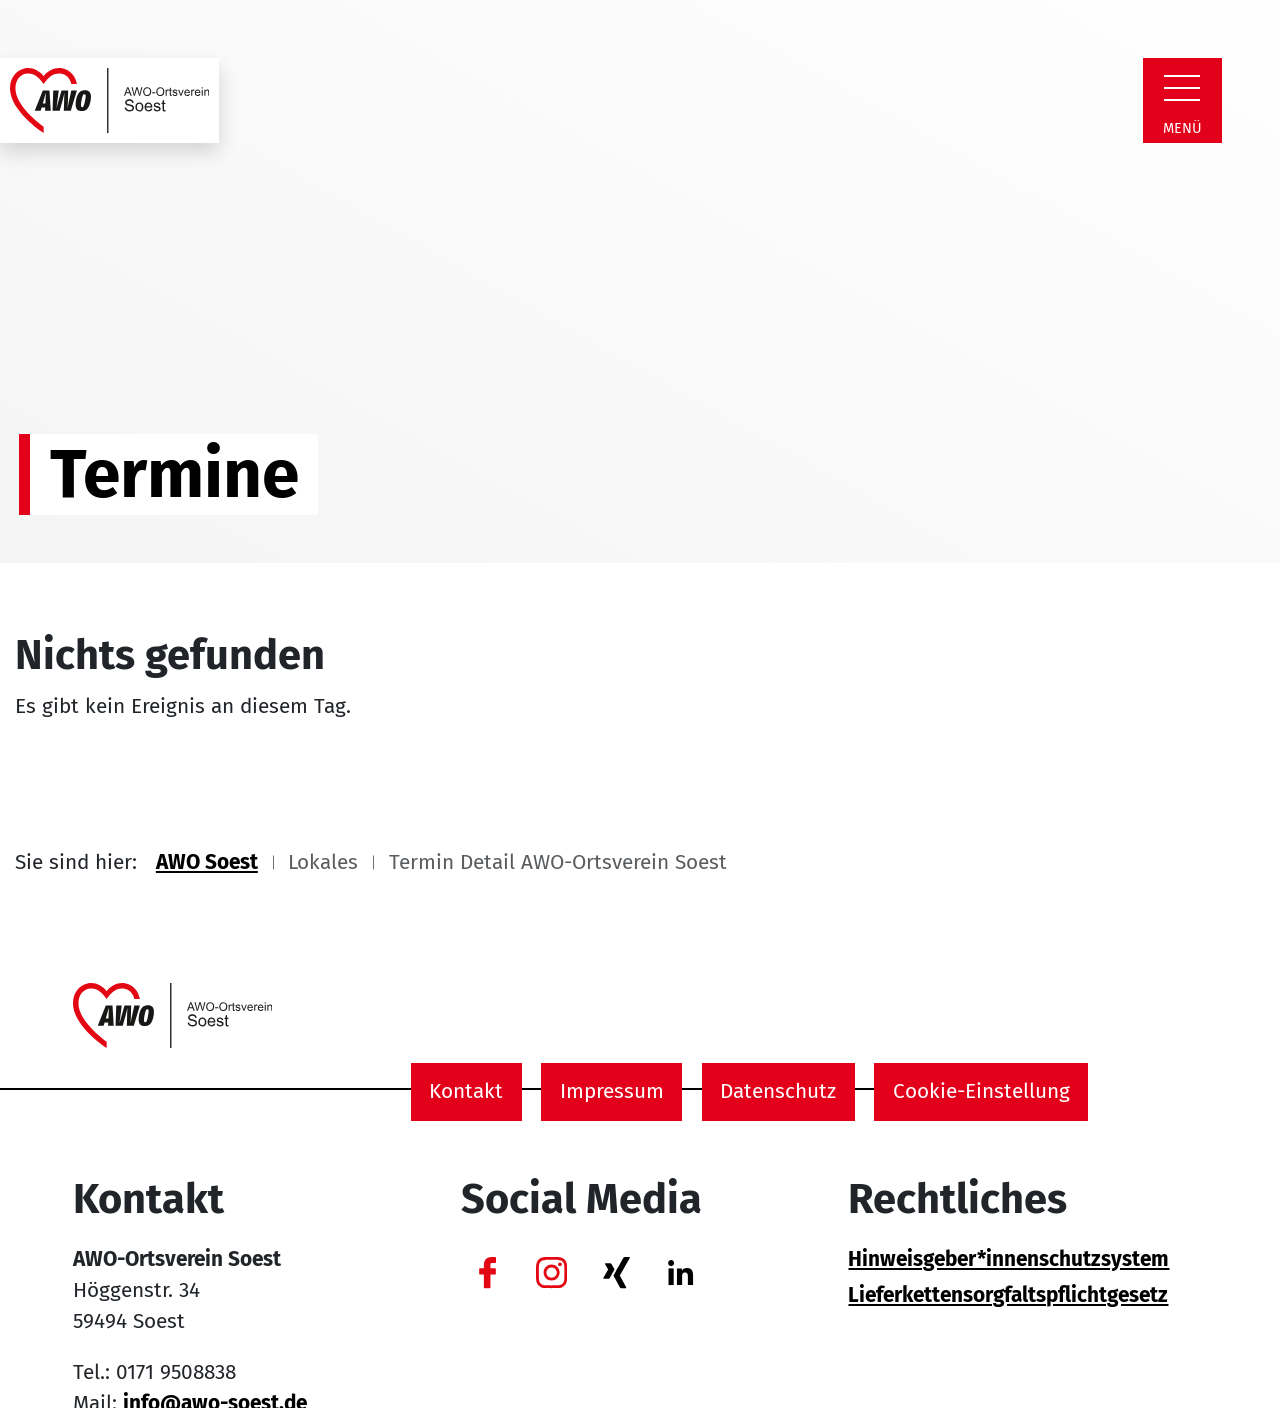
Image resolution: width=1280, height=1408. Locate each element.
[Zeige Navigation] (1182, 88)
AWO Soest (207, 862)
